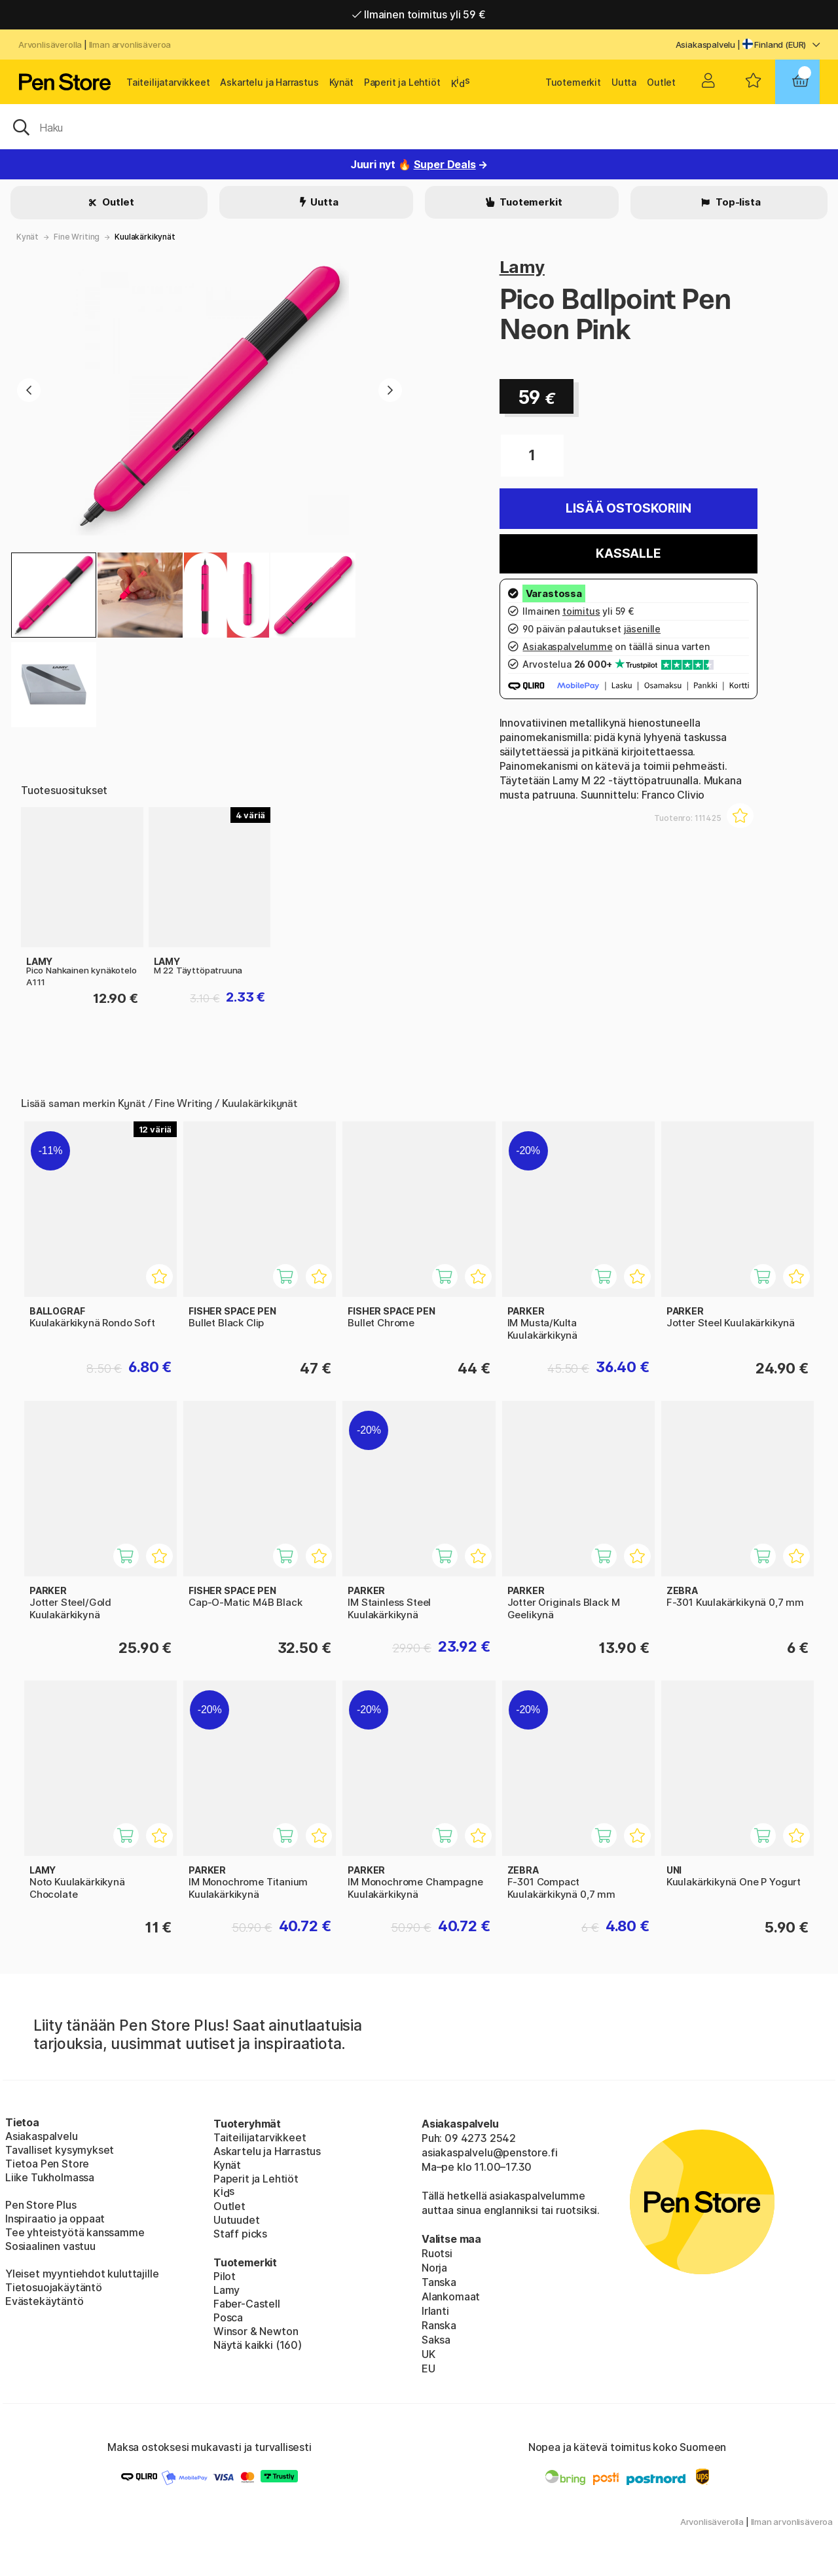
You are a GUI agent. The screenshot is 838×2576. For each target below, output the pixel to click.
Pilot (224, 2276)
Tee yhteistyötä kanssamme (75, 2232)
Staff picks (240, 2233)
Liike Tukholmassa (49, 2177)
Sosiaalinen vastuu (50, 2246)
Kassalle (628, 553)
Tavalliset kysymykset (59, 2149)
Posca (228, 2317)
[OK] (419, 126)
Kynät (341, 82)
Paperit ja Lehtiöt (402, 82)
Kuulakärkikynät (145, 237)
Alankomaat (451, 2296)
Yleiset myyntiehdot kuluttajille (81, 2273)
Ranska (439, 2325)
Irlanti (435, 2310)
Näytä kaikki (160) (257, 2344)
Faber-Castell (246, 2303)
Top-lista (737, 202)
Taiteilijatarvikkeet (168, 82)
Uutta (623, 82)
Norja (434, 2267)
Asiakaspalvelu (706, 44)
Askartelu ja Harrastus (269, 82)
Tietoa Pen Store (47, 2163)
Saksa (436, 2339)
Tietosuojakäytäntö (53, 2287)
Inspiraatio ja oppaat (55, 2218)
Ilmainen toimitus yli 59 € (418, 14)
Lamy (522, 267)
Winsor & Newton (255, 2331)
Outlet (661, 82)
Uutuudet (236, 2219)
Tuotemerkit (573, 82)
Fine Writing (77, 237)
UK (428, 2354)
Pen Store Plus (41, 2204)
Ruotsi (437, 2253)
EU (428, 2368)
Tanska (439, 2282)
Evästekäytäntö (44, 2301)
